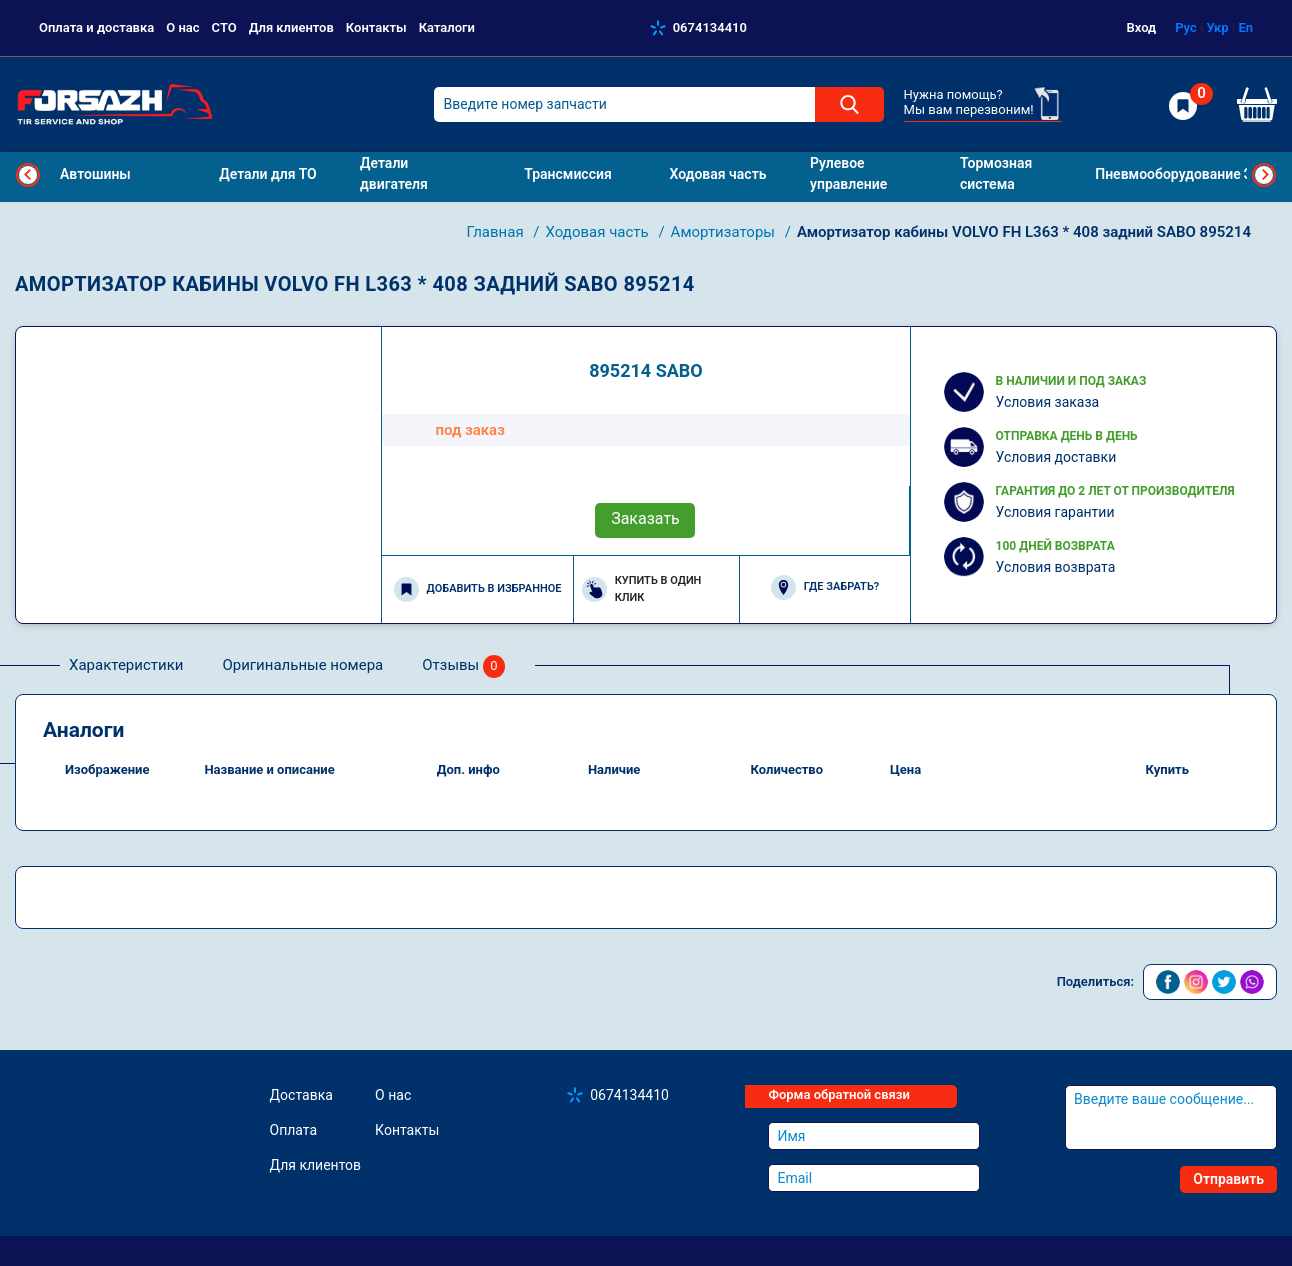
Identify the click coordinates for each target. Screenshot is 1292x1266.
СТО (224, 27)
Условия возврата (1056, 567)
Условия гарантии (1055, 512)
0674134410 (710, 27)
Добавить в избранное (478, 589)
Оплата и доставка (96, 27)
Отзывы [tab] (463, 666)
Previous (28, 175)
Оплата (294, 1130)
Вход (1142, 27)
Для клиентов (291, 27)
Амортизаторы (725, 232)
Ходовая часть (599, 232)
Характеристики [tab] (126, 665)
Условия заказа (1048, 402)
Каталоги (447, 27)
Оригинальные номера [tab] (302, 665)
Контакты (376, 27)
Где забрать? (825, 587)
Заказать (645, 518)
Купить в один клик (642, 589)
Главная (497, 232)
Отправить (1228, 1179)
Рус (1186, 27)
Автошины (95, 174)
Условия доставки (1056, 457)
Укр (1217, 27)
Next (1264, 175)
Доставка (301, 1095)
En (1245, 27)
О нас (182, 27)
